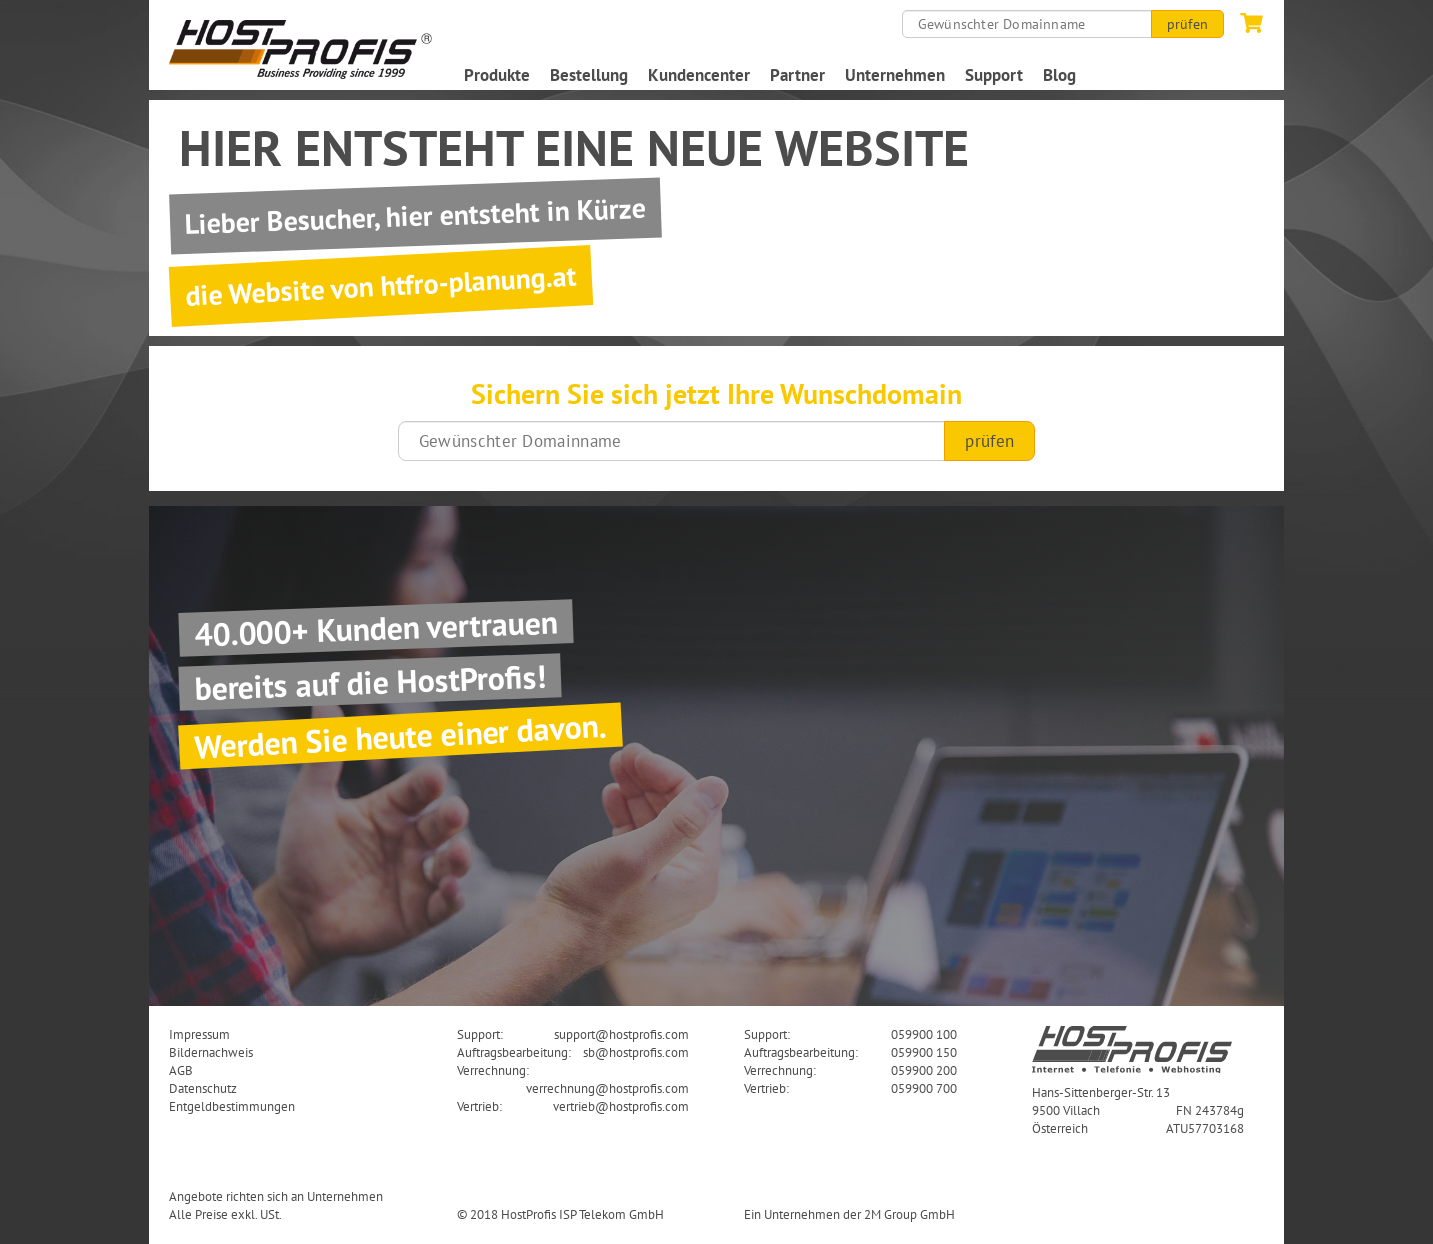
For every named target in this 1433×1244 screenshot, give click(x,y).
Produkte (497, 75)
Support (994, 75)
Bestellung (589, 75)
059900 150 (924, 1052)
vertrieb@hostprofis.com (621, 1106)
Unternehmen (895, 75)
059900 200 (924, 1070)
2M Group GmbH (909, 1214)
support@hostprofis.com (621, 1034)
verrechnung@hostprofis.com (607, 1088)
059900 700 (924, 1088)
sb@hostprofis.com (636, 1052)
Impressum (199, 1034)
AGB (181, 1070)
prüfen (1187, 24)
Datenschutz (203, 1088)
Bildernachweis (211, 1052)
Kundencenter (699, 75)
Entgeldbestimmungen (232, 1106)
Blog (1059, 75)
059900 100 (924, 1034)
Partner (797, 75)
